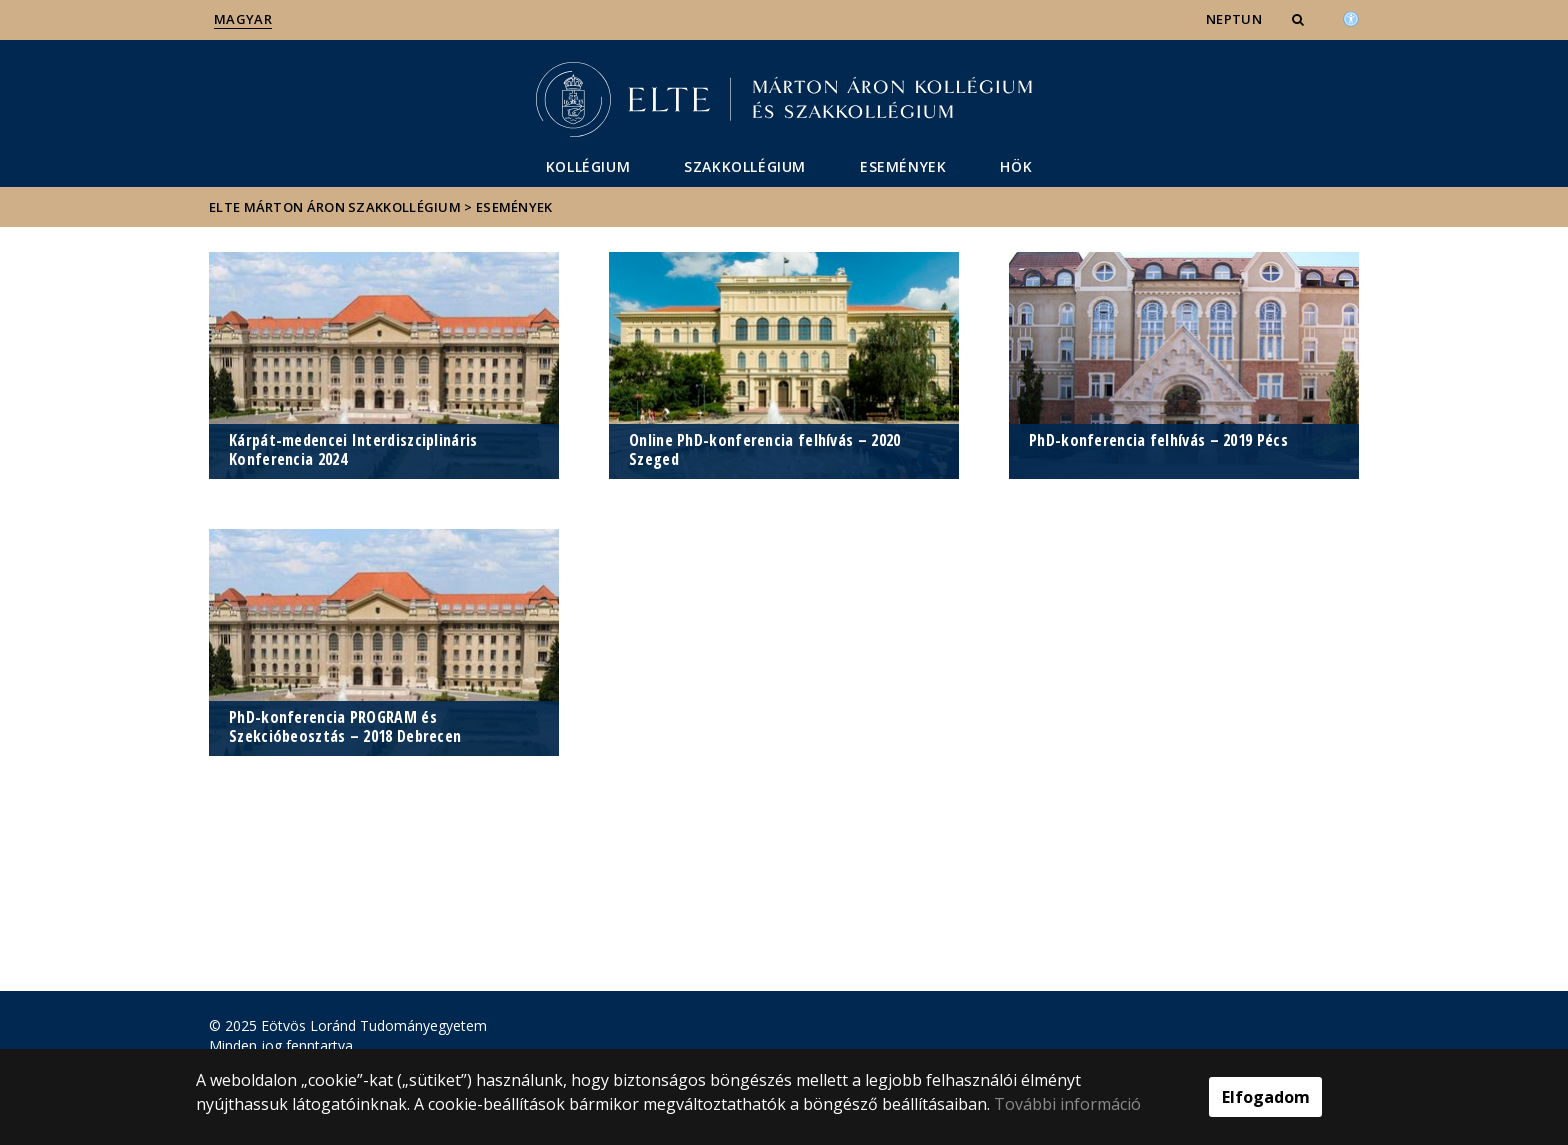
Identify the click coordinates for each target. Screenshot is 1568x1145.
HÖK (1016, 166)
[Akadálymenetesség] (1351, 17)
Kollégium (588, 166)
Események (903, 166)
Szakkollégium (745, 166)
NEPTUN (1234, 19)
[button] (1300, 19)
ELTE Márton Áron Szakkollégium (335, 207)
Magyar (243, 19)
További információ (1067, 1104)
